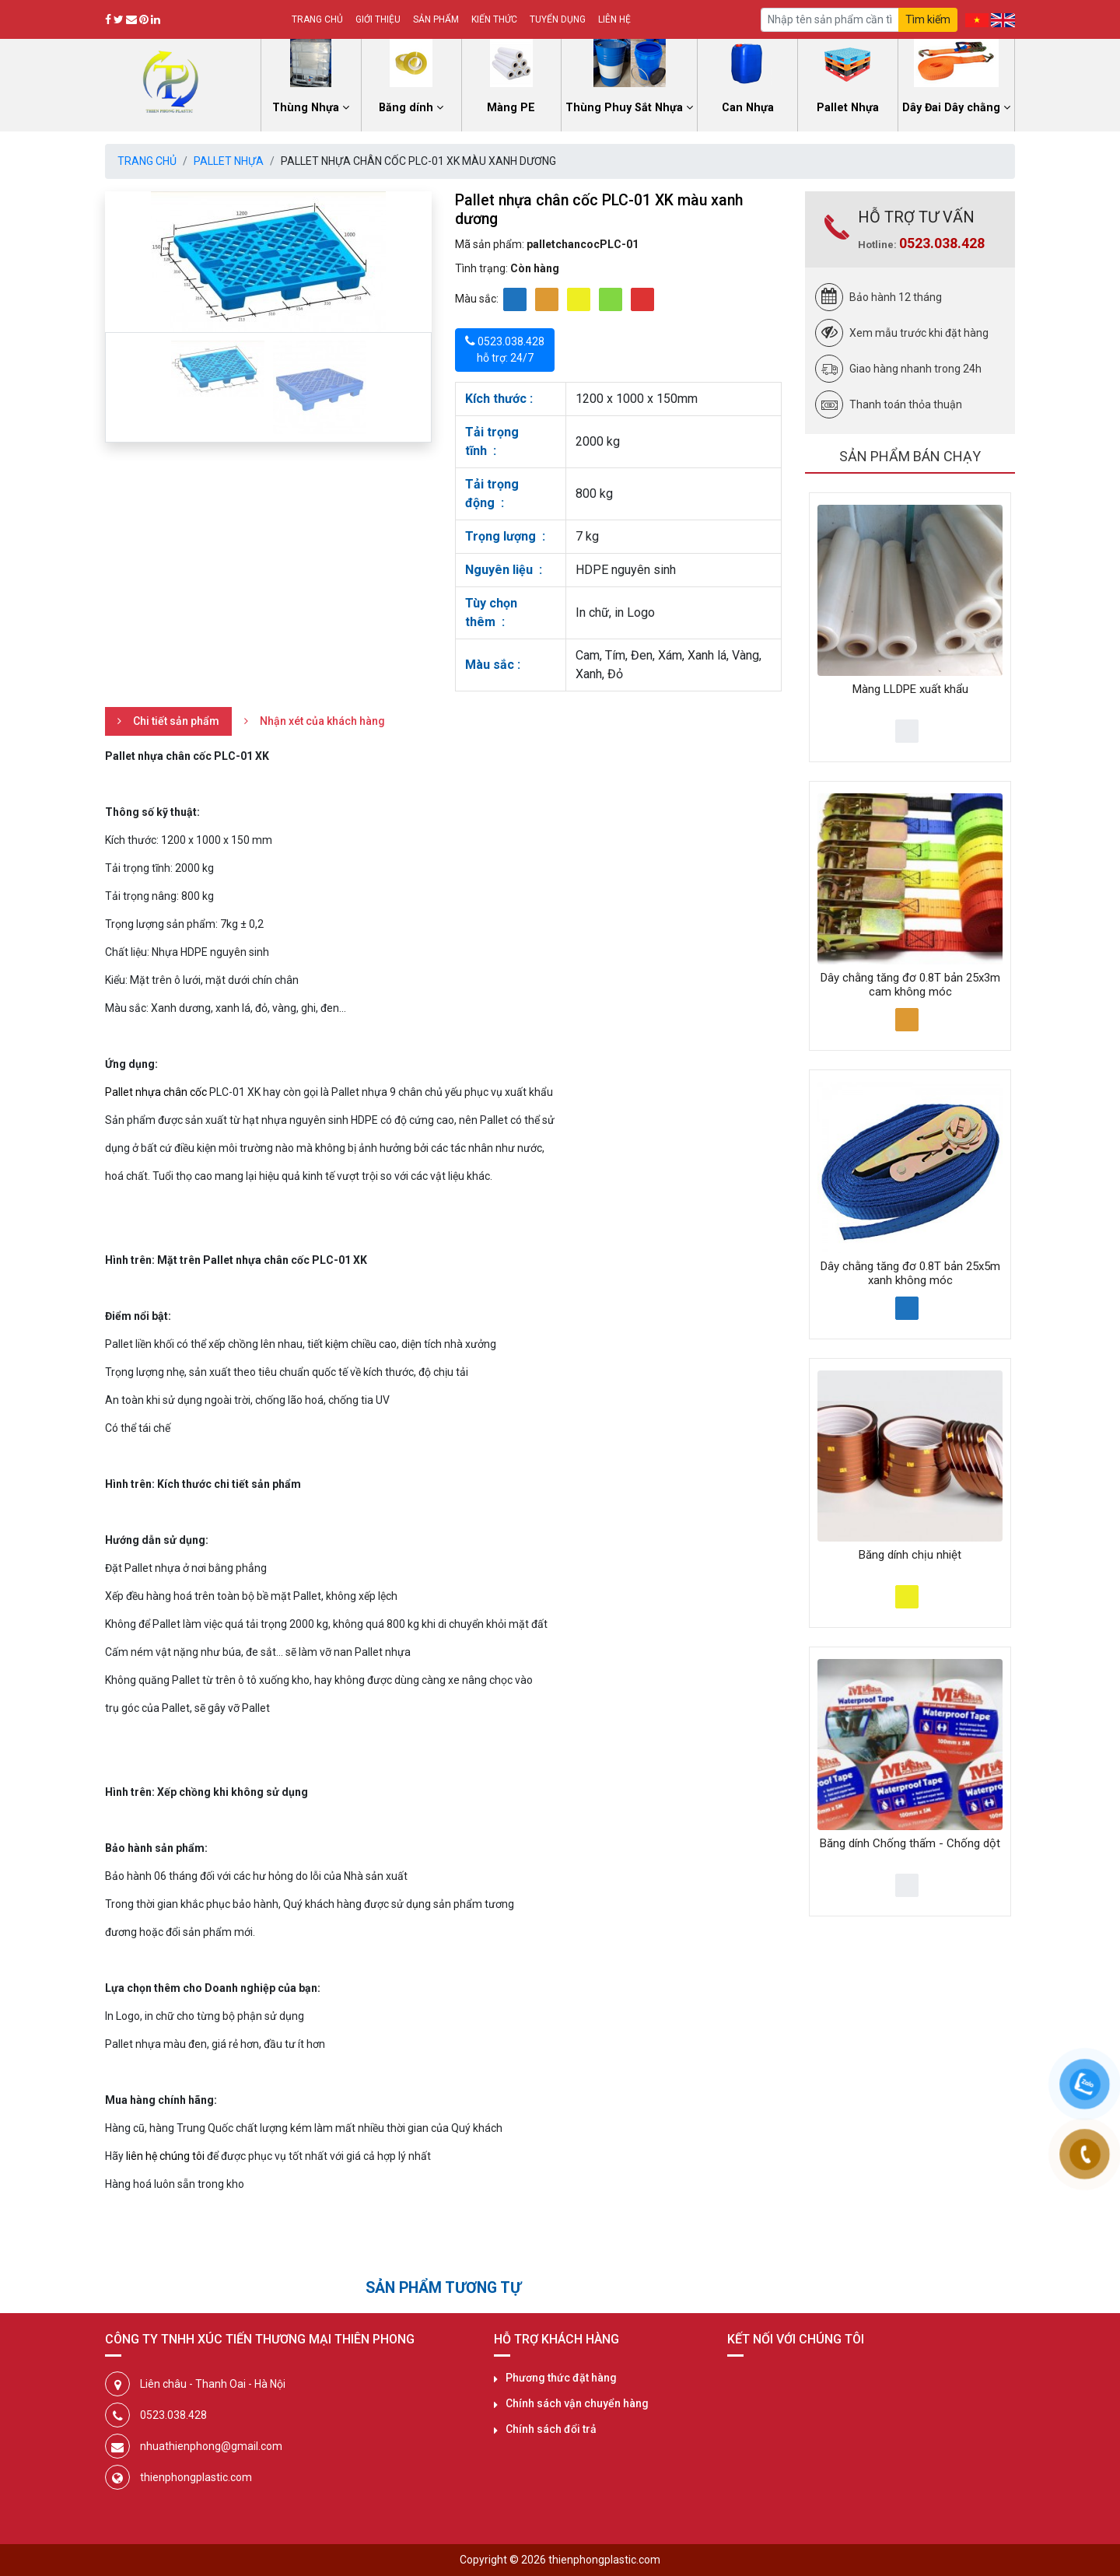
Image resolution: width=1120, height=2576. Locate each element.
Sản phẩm (436, 19)
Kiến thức (494, 19)
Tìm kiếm (927, 19)
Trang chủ (317, 19)
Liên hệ (614, 19)
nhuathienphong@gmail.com (211, 2446)
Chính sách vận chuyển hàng (577, 2403)
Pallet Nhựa (229, 161)
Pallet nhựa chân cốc (156, 1092)
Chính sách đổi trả (551, 2429)
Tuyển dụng (558, 19)
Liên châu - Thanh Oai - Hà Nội (212, 2384)
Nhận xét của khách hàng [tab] (322, 721)
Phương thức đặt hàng (561, 2377)
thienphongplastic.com (196, 2477)
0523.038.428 (942, 243)
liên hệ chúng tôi (165, 2156)
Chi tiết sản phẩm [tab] (176, 721)
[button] (129, 261)
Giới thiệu (378, 19)
